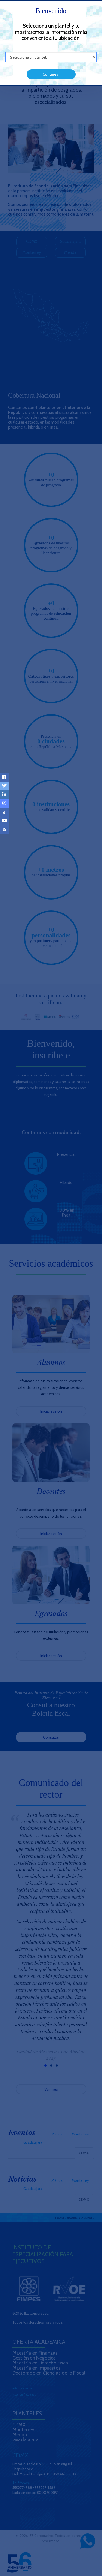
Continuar (51, 74)
